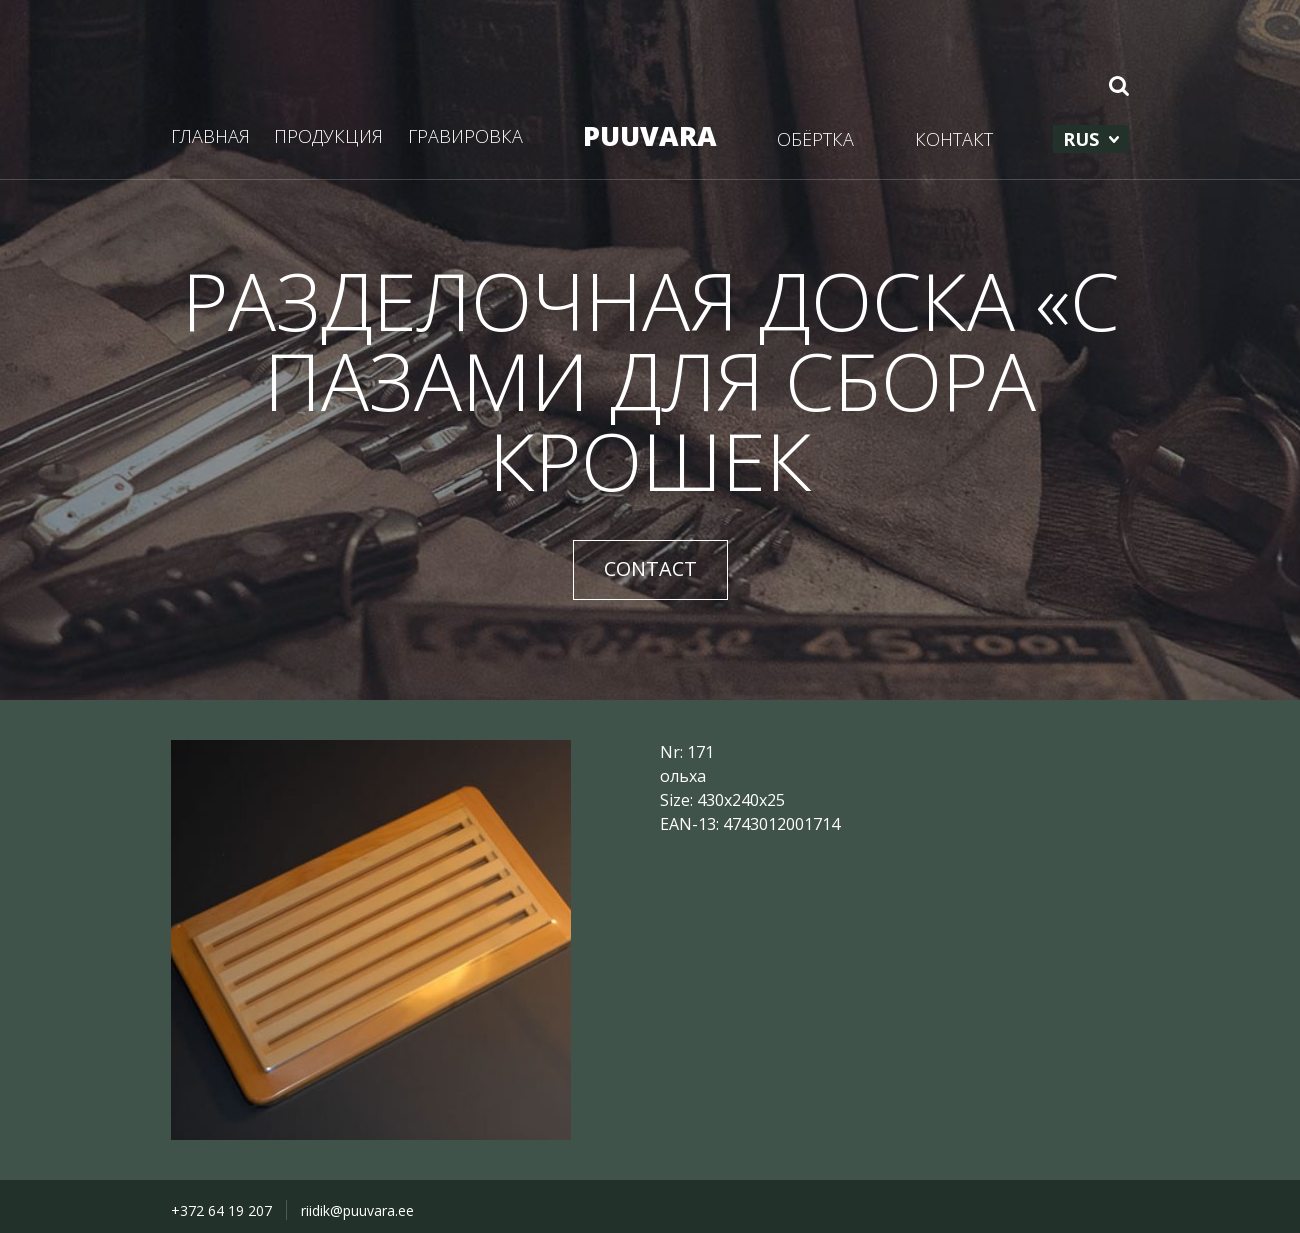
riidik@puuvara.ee (357, 1210)
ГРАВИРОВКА (465, 136)
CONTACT (650, 568)
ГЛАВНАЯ (210, 136)
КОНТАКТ (954, 139)
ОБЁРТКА (815, 139)
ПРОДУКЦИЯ (328, 136)
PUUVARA (650, 135)
